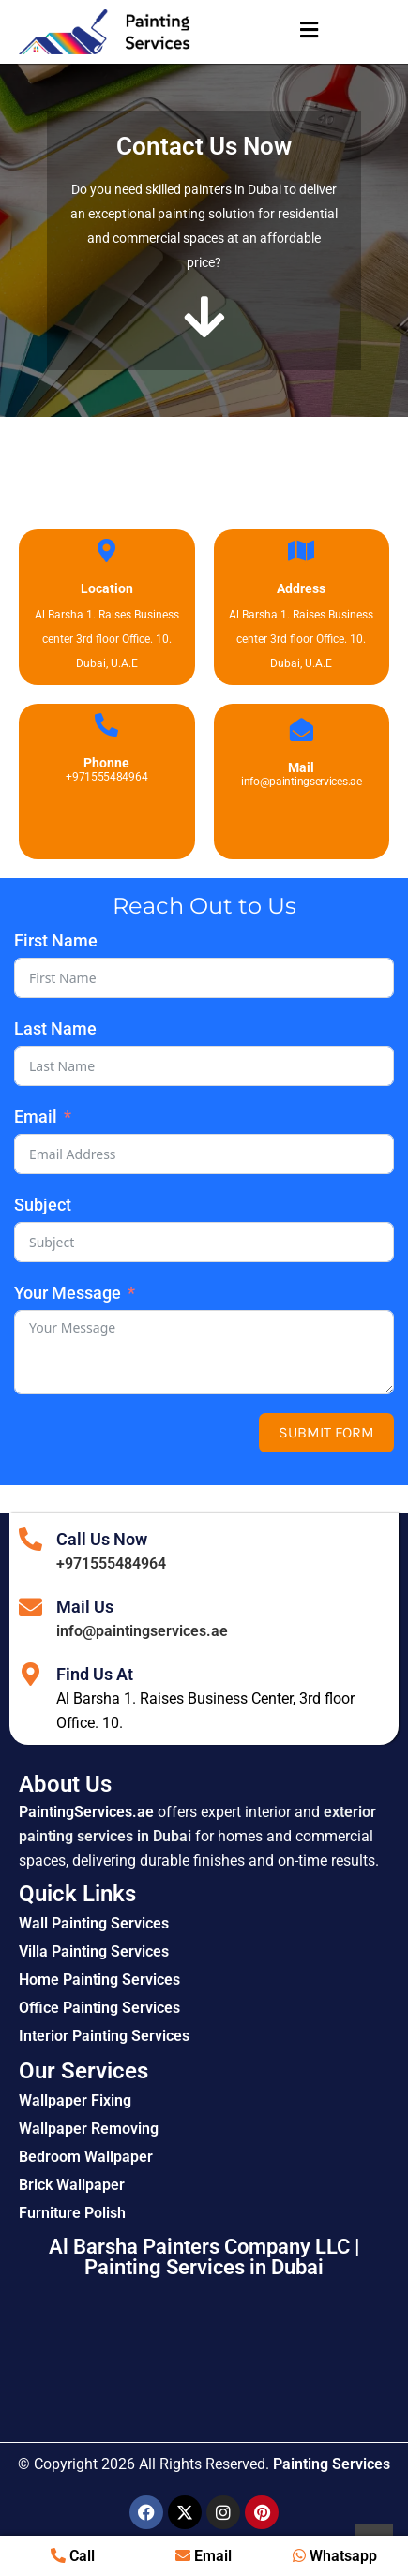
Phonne (106, 762)
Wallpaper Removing (89, 2128)
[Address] (301, 550)
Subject (42, 1204)
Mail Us (84, 1606)
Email (35, 1116)
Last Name (55, 1028)
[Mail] (301, 729)
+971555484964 (111, 1563)
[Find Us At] (30, 1674)
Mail (301, 767)
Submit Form (326, 1432)
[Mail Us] (30, 1606)
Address (301, 588)
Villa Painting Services (94, 1951)
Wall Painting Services (94, 1923)
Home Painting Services (99, 1979)
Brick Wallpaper (72, 2185)
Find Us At (94, 1674)
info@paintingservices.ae (142, 1631)
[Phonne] (106, 725)
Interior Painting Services (104, 2036)
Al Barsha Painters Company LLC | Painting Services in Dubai (204, 2257)
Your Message (67, 1293)
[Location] (106, 550)
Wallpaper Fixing (75, 2100)
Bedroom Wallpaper (86, 2157)
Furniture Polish (72, 2213)
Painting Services (331, 2464)
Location (107, 588)
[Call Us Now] (30, 1539)
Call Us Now (101, 1539)
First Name (56, 940)
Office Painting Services (99, 2008)
